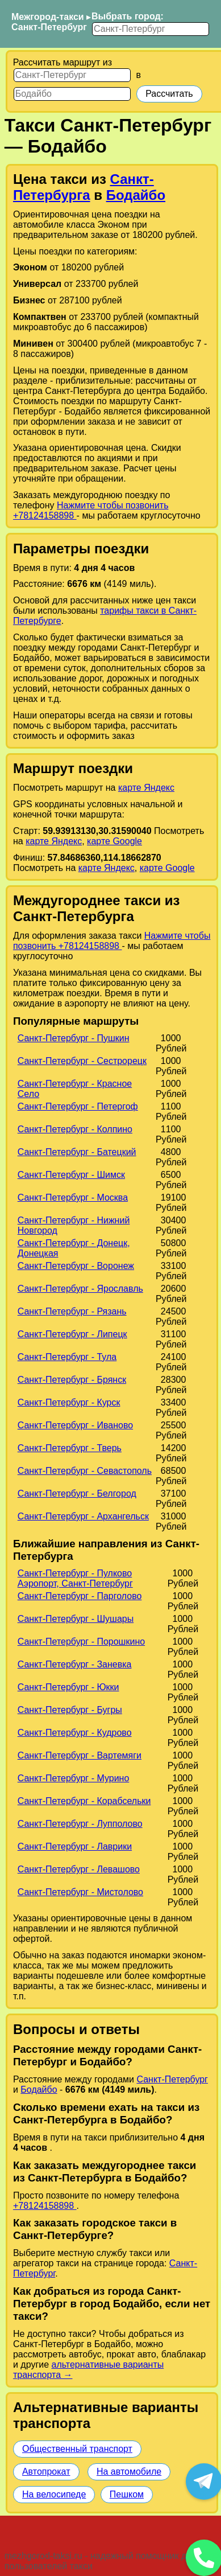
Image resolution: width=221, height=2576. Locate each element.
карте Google (114, 841)
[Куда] (72, 94)
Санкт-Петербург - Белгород (77, 1493)
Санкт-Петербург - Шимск (71, 1175)
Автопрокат (46, 2471)
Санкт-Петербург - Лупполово (80, 1824)
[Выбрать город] (150, 29)
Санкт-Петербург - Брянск (72, 1379)
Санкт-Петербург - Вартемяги (79, 1755)
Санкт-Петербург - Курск (69, 1402)
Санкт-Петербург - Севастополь (85, 1471)
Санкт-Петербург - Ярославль (80, 1288)
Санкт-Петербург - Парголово (80, 1596)
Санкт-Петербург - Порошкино (81, 1641)
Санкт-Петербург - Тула (67, 1357)
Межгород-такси (47, 17)
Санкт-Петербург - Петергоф (78, 1106)
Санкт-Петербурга (83, 187)
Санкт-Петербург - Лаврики (75, 1846)
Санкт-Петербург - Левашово (79, 1869)
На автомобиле (129, 2471)
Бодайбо (135, 195)
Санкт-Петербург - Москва (73, 1197)
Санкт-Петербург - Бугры (70, 1710)
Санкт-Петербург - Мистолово (80, 1892)
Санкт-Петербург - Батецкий (77, 1152)
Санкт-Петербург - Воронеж (76, 1266)
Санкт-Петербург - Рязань (72, 1311)
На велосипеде (54, 2494)
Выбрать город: (127, 16)
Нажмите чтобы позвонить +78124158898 (112, 941)
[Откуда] (72, 75)
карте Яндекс (146, 787)
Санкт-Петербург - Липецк (72, 1334)
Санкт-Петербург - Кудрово (75, 1732)
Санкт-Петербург (49, 27)
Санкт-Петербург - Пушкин (74, 1038)
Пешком (127, 2494)
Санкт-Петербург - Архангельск (83, 1516)
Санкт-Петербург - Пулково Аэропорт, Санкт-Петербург (75, 1578)
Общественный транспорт (77, 2449)
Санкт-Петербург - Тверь (70, 1448)
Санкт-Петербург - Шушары (76, 1619)
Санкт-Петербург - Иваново (75, 1425)
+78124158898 (45, 2206)
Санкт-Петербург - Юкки (68, 1687)
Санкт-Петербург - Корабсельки (84, 1801)
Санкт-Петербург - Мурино (74, 1778)
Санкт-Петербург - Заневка (75, 1664)
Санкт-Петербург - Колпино (75, 1129)
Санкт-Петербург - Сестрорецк (82, 1061)
